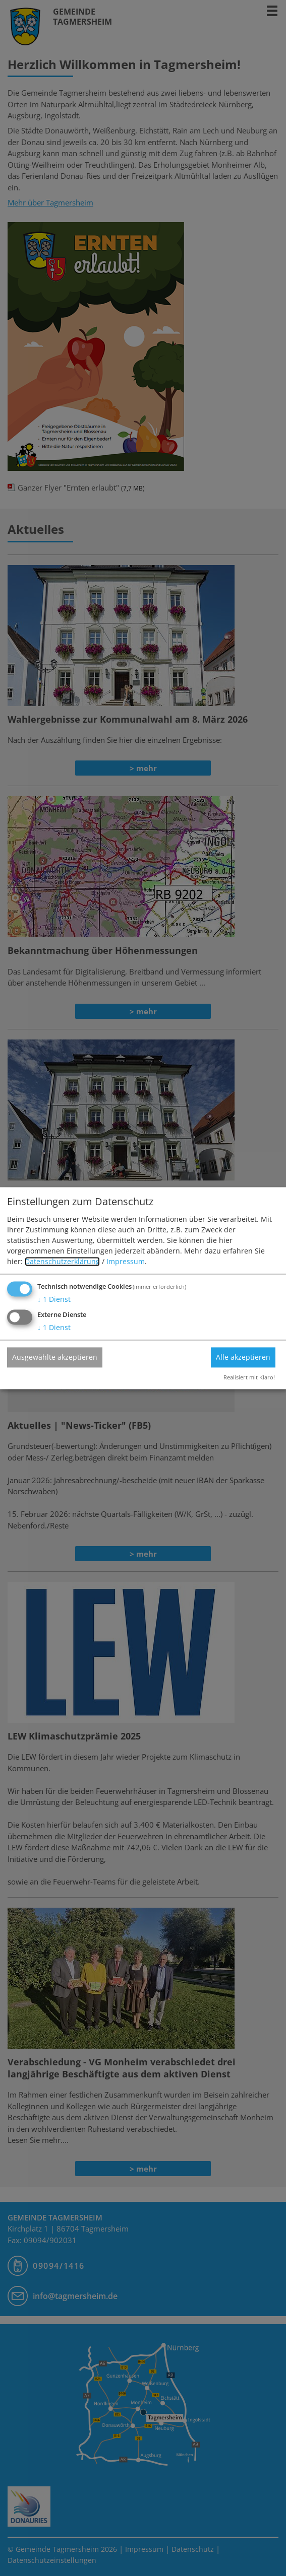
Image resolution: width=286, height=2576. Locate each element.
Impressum (125, 1262)
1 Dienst (54, 1299)
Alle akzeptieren (243, 1357)
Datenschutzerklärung (62, 1262)
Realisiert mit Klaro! (249, 1377)
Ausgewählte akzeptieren (54, 1357)
